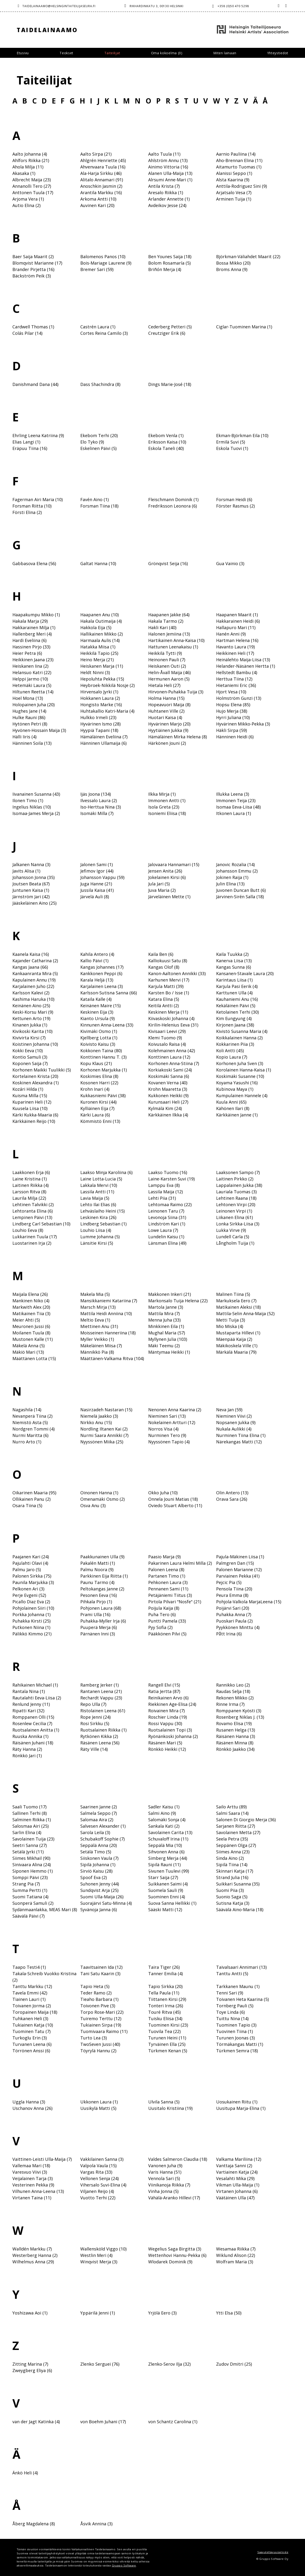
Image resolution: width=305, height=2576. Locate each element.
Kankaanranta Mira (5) (35, 973)
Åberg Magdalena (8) (33, 2524)
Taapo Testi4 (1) (29, 1967)
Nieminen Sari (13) (167, 1416)
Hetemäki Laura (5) (31, 685)
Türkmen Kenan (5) (167, 2050)
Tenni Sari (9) (229, 1993)
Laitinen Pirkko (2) (234, 1179)
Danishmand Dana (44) (35, 384)
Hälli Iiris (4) (24, 737)
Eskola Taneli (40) (166, 448)
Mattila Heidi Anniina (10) (106, 1313)
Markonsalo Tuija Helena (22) (178, 1300)
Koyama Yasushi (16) (237, 1083)
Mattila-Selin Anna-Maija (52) (245, 1313)
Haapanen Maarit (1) (237, 614)
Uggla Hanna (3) (28, 2102)
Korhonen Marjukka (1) (103, 1070)
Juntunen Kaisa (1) (30, 890)
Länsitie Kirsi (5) (96, 1243)
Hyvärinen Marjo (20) (169, 724)
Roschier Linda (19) (167, 1717)
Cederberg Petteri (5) (170, 327)
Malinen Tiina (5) (233, 1294)
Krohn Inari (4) (94, 1089)
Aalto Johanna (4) (29, 154)
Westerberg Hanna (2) (34, 2255)
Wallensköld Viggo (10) (103, 2249)
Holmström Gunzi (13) (238, 698)
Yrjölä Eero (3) (162, 2313)
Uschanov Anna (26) (32, 2108)
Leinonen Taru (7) (166, 1211)
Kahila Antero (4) (97, 954)
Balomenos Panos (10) (102, 256)
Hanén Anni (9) (231, 634)
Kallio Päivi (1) (94, 960)
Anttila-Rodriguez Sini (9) (241, 186)
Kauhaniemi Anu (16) (237, 999)
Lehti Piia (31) (162, 1198)
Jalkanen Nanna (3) (31, 864)
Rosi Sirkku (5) (94, 1723)
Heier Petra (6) (27, 653)
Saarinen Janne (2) (98, 1807)
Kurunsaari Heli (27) (168, 1102)
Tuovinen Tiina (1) (234, 2031)
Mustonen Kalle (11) (32, 1339)
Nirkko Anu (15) (96, 1422)
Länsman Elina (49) (167, 1243)
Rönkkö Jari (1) (27, 1755)
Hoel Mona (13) (27, 698)
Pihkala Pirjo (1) (96, 1601)
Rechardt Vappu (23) (101, 1698)
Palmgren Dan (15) (235, 1563)
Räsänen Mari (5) (165, 1743)
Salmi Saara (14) (232, 1813)
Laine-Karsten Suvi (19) (171, 1179)
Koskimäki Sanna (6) (168, 1076)
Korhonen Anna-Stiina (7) (173, 1063)
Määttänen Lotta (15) (34, 1358)
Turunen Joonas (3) (235, 2038)
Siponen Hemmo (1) (32, 1871)
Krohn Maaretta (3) (167, 1089)
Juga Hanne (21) (96, 884)
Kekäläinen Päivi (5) (235, 1005)
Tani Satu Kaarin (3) (100, 1973)
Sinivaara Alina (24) (31, 1864)
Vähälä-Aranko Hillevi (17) (174, 2198)
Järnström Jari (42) (31, 896)
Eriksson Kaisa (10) (167, 442)
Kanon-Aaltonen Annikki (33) (177, 973)
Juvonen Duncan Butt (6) (241, 890)
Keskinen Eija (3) (96, 1012)
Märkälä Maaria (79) (236, 1352)
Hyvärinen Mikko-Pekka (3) (243, 724)
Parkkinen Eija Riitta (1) (104, 1576)
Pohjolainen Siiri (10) (33, 1608)
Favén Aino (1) (94, 499)
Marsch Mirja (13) (98, 1307)
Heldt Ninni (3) (95, 672)
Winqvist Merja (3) (98, 2262)
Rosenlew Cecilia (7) (32, 1723)
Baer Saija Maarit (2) (33, 256)
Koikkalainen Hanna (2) (239, 1038)
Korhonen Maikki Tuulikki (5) (41, 1070)
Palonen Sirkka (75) (31, 1576)
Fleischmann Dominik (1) (173, 499)
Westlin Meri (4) (96, 2255)
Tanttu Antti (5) (232, 1973)
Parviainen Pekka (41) (237, 1576)
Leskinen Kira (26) (98, 1217)
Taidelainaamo (47, 30)
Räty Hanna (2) (27, 1749)
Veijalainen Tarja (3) (32, 2178)
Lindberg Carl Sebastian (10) (41, 1224)
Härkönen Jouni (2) (167, 743)
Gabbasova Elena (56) (34, 563)
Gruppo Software (124, 2565)
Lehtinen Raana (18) (236, 1198)
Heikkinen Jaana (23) (32, 659)
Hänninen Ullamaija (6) (103, 743)
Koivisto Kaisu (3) (97, 1044)
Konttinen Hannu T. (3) (103, 1057)
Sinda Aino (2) (230, 1858)
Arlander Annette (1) (169, 199)
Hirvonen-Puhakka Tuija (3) (175, 692)
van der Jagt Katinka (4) (36, 2421)
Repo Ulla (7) (93, 1704)
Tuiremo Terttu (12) (100, 2018)
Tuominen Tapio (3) (236, 2025)
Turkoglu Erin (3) (29, 2038)
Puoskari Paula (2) (234, 1621)
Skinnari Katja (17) (234, 1871)
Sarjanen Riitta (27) (235, 1826)
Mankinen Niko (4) (30, 1300)
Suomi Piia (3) (230, 1890)
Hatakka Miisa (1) (97, 647)
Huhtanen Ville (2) (166, 711)
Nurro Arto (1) (26, 1442)
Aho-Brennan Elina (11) (239, 160)
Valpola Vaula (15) (98, 2165)
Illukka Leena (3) (232, 794)
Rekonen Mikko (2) (235, 1698)
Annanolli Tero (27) (31, 186)
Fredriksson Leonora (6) (172, 506)
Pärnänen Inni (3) (97, 1634)
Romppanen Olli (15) (33, 1717)
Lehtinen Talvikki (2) (33, 1204)
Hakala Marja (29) (30, 621)
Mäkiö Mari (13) (28, 1352)
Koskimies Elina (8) (99, 1076)
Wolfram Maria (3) (234, 2262)
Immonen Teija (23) (235, 800)
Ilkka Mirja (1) (162, 794)
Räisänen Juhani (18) (32, 1743)
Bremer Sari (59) (96, 269)
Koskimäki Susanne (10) (240, 1076)
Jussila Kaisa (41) (97, 890)
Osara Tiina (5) (27, 1505)
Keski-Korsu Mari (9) (32, 1012)
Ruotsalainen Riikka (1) (103, 1730)
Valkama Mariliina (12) (238, 2159)
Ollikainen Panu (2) (31, 1499)
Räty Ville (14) (94, 1749)
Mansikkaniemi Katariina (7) (108, 1300)
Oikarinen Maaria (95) (34, 1492)
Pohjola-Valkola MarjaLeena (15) (248, 1601)
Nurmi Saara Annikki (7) (104, 1435)
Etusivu (23, 53)
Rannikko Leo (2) (233, 1685)
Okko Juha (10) (163, 1492)
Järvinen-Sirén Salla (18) (240, 896)
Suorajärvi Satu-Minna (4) (106, 1903)
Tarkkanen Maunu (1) (237, 1986)
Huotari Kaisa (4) (165, 717)
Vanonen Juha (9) (165, 2165)
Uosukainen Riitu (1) (236, 2102)
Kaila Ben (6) (160, 954)
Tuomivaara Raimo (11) (103, 2031)
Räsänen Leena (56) (99, 1743)
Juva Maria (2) (162, 890)
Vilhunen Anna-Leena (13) (38, 2191)
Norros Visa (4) (163, 1429)
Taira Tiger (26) (164, 1967)
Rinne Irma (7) (230, 1704)
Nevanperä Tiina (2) (32, 1416)
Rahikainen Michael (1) (35, 1685)
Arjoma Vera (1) (28, 199)
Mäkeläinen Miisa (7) (101, 1345)
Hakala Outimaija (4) (101, 621)
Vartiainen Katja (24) (237, 2172)
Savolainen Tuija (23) (33, 1839)
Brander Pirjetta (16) (33, 269)
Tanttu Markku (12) (32, 1986)
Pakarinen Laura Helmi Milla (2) (180, 1563)
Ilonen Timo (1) (27, 800)
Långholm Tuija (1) (235, 1243)
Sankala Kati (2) (163, 1826)
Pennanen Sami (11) (168, 1589)
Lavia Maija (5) (94, 1198)
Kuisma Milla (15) (29, 1095)
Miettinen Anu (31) (99, 1326)
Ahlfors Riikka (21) (30, 160)
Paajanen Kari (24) (30, 1556)
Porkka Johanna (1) (31, 1614)
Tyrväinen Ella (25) (166, 2044)
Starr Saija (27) (163, 1877)
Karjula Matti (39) (165, 986)
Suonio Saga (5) (231, 1897)
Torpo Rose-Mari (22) (101, 2012)
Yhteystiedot (277, 53)
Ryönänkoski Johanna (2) (173, 1736)
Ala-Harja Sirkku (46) (101, 173)
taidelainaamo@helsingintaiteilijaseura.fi (59, 6)
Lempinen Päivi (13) (32, 1217)
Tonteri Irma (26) (165, 2005)
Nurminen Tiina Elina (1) (240, 1435)
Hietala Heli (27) (164, 685)
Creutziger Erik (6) (166, 333)
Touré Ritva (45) (164, 2012)
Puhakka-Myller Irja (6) (103, 1621)
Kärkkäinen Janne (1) (237, 1115)
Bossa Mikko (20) (233, 263)
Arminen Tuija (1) (233, 199)
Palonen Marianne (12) (239, 1569)
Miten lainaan (224, 53)
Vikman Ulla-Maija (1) (237, 2185)
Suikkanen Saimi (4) (168, 1884)
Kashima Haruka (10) (33, 999)
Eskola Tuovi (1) (232, 448)
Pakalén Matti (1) (97, 1563)
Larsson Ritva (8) (29, 1191)
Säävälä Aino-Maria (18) (239, 1909)
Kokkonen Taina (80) (101, 1050)
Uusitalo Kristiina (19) (170, 2108)
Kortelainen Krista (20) (35, 1076)
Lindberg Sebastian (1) (103, 1224)
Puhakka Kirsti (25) (31, 1621)
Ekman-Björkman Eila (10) (242, 435)
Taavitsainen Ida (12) (101, 1967)
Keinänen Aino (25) (31, 1005)
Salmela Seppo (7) (98, 1813)
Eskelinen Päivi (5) (98, 448)
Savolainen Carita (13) (170, 1832)
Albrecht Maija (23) (31, 180)
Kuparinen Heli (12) (31, 1102)
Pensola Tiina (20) (234, 1589)
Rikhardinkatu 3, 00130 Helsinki (156, 6)
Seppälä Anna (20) (98, 1845)
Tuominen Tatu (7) (31, 2031)
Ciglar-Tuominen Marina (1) (244, 327)
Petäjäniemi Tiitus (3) (170, 1595)
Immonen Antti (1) (166, 800)
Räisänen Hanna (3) (235, 1736)
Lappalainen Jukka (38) (239, 1185)
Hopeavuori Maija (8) (169, 704)
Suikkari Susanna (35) (237, 1884)
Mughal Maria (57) (166, 1333)
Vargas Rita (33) (96, 2172)
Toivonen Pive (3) (97, 2005)
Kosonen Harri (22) (99, 1083)
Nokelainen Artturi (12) (171, 1422)
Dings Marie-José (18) (169, 384)
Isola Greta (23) (163, 807)
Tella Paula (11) (163, 1993)
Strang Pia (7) (26, 1884)
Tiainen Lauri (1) (29, 1999)
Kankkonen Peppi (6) (101, 973)
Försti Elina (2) (27, 512)
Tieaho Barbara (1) (99, 1999)
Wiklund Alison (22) (235, 2255)
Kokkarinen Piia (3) (235, 1044)
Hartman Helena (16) (237, 640)
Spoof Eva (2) (93, 1877)
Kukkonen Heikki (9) (168, 1095)
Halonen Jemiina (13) (169, 634)
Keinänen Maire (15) (100, 1005)
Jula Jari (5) (159, 884)
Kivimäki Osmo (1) (98, 1031)
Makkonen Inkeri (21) (169, 1294)
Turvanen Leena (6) (31, 2044)
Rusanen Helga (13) (235, 1730)
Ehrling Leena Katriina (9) (38, 435)
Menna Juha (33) (164, 1320)
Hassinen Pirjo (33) (31, 647)
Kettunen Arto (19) (31, 1018)
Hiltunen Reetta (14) (32, 692)
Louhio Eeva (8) (27, 1230)
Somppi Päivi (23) (30, 1877)
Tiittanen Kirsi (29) (167, 1999)
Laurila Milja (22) (29, 1198)
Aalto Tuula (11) (164, 154)
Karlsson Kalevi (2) (30, 993)
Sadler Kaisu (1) (163, 1807)
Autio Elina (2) (26, 205)
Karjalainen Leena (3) (101, 986)
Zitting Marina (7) (30, 2364)
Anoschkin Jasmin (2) (101, 186)
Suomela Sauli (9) (165, 1890)
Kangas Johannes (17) (101, 967)
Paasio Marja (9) (164, 1556)
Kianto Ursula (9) (97, 1018)
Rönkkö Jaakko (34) (235, 1749)
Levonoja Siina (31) (167, 1217)
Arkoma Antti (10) (98, 199)
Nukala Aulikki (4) (233, 1429)
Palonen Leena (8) (166, 1569)
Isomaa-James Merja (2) (36, 813)
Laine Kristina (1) (29, 1179)
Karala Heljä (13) (96, 980)
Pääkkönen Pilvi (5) (167, 1634)
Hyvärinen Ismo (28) (100, 724)
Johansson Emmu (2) (237, 871)
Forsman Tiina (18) (99, 506)
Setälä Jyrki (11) (28, 1852)
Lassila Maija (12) (165, 1191)
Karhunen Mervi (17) (168, 980)
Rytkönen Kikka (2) (99, 1736)
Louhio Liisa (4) (95, 1230)
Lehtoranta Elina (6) (32, 1211)
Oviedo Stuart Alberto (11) (175, 1505)
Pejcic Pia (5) (228, 1582)
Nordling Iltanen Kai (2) (103, 1429)
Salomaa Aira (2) (96, 1819)
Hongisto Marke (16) (101, 704)
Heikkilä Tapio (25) (99, 653)
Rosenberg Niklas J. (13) (240, 1717)
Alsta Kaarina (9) (232, 180)
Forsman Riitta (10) (31, 506)
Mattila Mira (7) (164, 1313)
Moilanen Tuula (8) (31, 1333)
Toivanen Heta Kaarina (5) (242, 1999)
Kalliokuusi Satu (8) (167, 960)
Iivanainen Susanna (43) (36, 794)
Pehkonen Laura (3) (168, 1582)
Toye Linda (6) (230, 2012)
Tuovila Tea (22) (164, 2031)
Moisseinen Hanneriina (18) (108, 1333)
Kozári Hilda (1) (27, 1089)
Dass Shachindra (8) (100, 384)
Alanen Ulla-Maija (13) (170, 173)
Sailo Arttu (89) (231, 1807)
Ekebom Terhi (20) (99, 435)
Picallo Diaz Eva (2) (31, 1601)
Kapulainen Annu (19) (34, 980)
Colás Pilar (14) (27, 333)
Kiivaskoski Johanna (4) (171, 1018)
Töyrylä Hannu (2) (98, 2050)
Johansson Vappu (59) (102, 877)
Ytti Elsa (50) (228, 2313)
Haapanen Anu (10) (99, 614)
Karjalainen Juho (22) (33, 986)
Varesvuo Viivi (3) (29, 2172)
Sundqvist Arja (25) (99, 1890)
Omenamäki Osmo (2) (102, 1499)
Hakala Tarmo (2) (165, 621)
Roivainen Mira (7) (166, 1710)
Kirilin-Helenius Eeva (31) (173, 1025)
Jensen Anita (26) (165, 871)
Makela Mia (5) (95, 1294)
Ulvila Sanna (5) (163, 2102)
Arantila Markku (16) (101, 192)
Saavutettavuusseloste (272, 2552)
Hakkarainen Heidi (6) (238, 621)
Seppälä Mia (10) (165, 1845)
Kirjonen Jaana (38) (235, 1025)
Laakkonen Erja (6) (31, 1172)
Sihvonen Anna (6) (166, 1852)
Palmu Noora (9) (96, 1569)
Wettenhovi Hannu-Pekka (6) (177, 2255)
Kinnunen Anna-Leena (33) (106, 1025)
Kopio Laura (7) (231, 1057)
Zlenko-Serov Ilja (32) (169, 2364)
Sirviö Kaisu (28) (96, 1871)
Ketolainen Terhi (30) (237, 1012)
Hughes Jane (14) (29, 711)
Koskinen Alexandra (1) (35, 1083)
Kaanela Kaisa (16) (30, 954)
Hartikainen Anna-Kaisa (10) (176, 640)
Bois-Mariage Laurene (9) (105, 263)
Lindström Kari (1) (166, 1224)
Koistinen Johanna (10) (35, 1044)
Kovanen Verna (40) (167, 1083)
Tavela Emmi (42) (29, 1993)
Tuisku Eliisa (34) (165, 2018)
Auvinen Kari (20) (97, 205)
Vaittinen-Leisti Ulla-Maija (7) (42, 2159)
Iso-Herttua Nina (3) (100, 807)
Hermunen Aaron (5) (168, 679)
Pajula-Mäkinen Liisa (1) (240, 1556)
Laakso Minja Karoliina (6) (106, 1172)
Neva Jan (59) (229, 1409)
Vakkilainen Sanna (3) (101, 2159)
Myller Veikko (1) (97, 1339)
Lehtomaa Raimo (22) (170, 1204)
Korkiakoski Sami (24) (170, 1070)
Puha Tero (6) (162, 1614)
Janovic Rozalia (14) (235, 864)
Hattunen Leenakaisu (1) (173, 647)
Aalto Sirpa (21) (96, 154)
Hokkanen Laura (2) (100, 698)
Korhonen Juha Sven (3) (239, 1063)
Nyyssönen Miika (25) (101, 1442)
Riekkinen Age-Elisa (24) (172, 1704)
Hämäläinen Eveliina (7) (103, 737)
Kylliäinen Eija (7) (97, 1108)
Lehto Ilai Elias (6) (98, 1204)
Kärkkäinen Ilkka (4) (168, 1115)
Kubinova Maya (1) (234, 1089)
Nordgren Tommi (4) (33, 1429)
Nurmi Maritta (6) (30, 1435)
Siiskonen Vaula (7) (99, 1858)
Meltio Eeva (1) (95, 1320)
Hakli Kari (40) (162, 627)
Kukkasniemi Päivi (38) (103, 1095)
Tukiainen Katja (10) (32, 2025)
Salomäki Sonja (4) (166, 1819)
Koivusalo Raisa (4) (167, 1044)
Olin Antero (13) (232, 1492)
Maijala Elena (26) (30, 1294)
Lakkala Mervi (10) (98, 1185)
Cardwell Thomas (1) (33, 327)
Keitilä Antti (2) (163, 1005)
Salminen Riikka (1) (31, 1819)
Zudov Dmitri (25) (234, 2364)
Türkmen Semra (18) (237, 2050)
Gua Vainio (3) (230, 563)
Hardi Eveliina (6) (29, 640)
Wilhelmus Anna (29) (33, 2262)
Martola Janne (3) (165, 1307)
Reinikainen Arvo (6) (168, 1698)
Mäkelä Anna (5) (28, 1345)
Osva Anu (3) (93, 1505)
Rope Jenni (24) (95, 1717)
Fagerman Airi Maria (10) (37, 499)
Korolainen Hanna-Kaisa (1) (243, 1070)
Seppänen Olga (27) (236, 1845)
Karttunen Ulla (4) (234, 993)
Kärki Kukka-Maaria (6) (35, 1115)
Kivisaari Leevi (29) (167, 1031)
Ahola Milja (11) (27, 167)
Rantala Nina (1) (28, 1691)
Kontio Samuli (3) (29, 1057)
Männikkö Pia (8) (97, 1352)
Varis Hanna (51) (164, 2172)
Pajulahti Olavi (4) (30, 1563)
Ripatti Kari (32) (28, 1710)
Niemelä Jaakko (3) (99, 1416)
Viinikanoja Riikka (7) (169, 2185)
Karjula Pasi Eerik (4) (237, 986)
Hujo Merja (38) (231, 711)
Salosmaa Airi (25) (30, 1826)
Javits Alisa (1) (26, 871)
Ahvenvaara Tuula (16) (102, 167)
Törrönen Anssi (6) (31, 2050)
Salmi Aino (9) (162, 1813)
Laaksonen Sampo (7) (238, 1172)
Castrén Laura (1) (97, 327)
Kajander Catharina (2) (35, 960)
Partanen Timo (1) (166, 1576)
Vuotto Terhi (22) (97, 2198)
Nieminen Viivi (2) (234, 1416)
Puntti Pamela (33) (167, 1621)
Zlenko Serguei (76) (99, 2364)
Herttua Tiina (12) (234, 679)
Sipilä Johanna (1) (97, 1864)
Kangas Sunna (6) (233, 967)
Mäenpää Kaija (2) (234, 1339)
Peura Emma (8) (232, 1595)
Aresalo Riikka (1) (165, 192)
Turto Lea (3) (93, 2038)
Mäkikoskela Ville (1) (236, 1345)
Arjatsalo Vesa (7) (233, 192)
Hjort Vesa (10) (231, 692)
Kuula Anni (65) (231, 1102)
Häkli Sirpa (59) (231, 730)
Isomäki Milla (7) (96, 813)
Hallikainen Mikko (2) (101, 634)
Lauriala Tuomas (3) (236, 1191)
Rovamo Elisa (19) (234, 1723)
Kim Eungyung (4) (234, 1018)
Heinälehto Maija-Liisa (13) (243, 659)
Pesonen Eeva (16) (98, 1595)
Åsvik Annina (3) (96, 2524)
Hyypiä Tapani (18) (99, 730)
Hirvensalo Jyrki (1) (99, 692)
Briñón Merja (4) (164, 269)
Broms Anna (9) (231, 269)
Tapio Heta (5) (94, 1986)
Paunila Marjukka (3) (33, 1582)
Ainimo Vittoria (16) (168, 167)
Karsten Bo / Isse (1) (168, 993)
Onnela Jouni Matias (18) (173, 1499)
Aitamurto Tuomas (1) (238, 167)
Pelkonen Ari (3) (28, 1589)
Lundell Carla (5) (232, 1236)
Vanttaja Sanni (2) (234, 2165)
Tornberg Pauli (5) (234, 2005)
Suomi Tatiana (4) (30, 1897)
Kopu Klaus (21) (96, 1063)
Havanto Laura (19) (235, 647)
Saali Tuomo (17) (29, 1807)
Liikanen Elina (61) (234, 1217)
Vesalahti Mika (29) (235, 2178)
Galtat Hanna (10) (98, 563)
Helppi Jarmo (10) (30, 679)
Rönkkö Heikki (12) (167, 1749)
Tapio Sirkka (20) (165, 1986)
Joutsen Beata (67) (31, 884)
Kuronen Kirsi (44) (98, 1102)
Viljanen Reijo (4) (97, 2191)
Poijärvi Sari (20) (232, 1608)
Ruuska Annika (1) (30, 1736)
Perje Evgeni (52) (29, 1595)
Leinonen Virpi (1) (234, 1211)
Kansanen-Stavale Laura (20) (245, 973)
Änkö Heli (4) (25, 2473)
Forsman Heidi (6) (234, 499)
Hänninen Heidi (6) (235, 737)
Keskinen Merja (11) (168, 1012)
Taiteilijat (112, 53)
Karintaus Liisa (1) (234, 980)
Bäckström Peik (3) (31, 276)
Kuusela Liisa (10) (29, 1108)
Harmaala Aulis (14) (100, 640)
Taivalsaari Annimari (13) (241, 1967)
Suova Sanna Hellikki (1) (172, 1903)
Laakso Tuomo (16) (167, 1172)
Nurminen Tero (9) (167, 1435)
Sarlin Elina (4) (26, 1832)
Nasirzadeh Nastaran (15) (106, 1409)
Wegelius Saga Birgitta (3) (174, 2249)
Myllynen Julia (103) (167, 1339)
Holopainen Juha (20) (33, 704)
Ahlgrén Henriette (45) (103, 160)
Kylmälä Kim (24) (165, 1108)
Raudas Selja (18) (233, 1691)
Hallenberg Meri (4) (32, 634)
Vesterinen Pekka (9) (33, 2185)
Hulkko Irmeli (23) (98, 717)
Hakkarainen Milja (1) (33, 627)
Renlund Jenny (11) (31, 1704)
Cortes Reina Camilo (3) (104, 333)
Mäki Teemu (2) (164, 1345)
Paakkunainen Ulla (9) (102, 1556)
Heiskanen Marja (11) (101, 666)
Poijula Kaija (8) (163, 1608)
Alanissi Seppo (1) (234, 173)
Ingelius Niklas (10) (31, 807)
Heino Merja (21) (97, 659)
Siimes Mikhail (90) (31, 1858)
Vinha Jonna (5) (163, 2191)
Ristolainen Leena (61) (102, 1710)
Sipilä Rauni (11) (164, 1864)
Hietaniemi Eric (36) (236, 685)
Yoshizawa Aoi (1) (29, 2313)
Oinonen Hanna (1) (99, 1492)
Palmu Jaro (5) (26, 1569)
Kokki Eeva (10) (27, 1050)
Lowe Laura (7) (163, 1230)
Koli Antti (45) (230, 1050)
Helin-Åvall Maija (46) (169, 672)
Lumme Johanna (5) (100, 1236)
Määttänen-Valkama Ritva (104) (112, 1358)
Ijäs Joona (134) (95, 794)
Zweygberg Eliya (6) (32, 2370)
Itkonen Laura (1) (233, 813)
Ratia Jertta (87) (164, 1691)
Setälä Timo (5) (95, 1852)
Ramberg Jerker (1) (99, 1685)
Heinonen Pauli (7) (166, 659)
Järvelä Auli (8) (94, 896)
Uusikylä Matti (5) (98, 2108)
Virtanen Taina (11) (31, 2198)
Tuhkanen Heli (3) (30, 2018)
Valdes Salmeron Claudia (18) (177, 2159)
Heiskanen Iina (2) (30, 666)
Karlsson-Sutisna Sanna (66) (108, 993)
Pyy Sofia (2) (160, 1627)
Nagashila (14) (26, 1409)
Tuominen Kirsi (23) (168, 2025)
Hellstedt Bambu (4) (236, 672)
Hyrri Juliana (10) (233, 717)
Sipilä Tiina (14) (231, 1864)
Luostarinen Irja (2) (31, 1243)
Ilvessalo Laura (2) (98, 800)
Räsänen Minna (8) (234, 1743)
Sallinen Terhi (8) (29, 1813)
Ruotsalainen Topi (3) (170, 1730)
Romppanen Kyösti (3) (238, 1710)
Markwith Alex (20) (31, 1307)
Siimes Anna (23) (232, 1852)
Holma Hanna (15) (166, 698)
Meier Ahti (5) (26, 1320)
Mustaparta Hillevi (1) (238, 1333)
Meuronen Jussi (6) (31, 1326)
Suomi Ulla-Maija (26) (101, 1897)
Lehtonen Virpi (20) (235, 1204)
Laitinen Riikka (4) (30, 1185)
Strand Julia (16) (232, 1877)
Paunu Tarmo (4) (97, 1582)
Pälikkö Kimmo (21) (31, 1634)
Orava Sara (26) (231, 1499)
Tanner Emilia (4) (165, 1973)
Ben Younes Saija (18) (169, 256)
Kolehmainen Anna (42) (171, 1050)
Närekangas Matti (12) (239, 1442)
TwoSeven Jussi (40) (100, 2044)
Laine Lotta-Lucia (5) (101, 1179)
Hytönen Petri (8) (29, 724)
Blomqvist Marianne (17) (37, 263)
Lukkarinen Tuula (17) (34, 1236)
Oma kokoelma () (167, 53)
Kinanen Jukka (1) (29, 1025)
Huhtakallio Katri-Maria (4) (107, 711)
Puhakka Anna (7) (233, 1614)
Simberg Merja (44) (167, 1858)
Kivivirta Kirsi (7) (29, 1038)
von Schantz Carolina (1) (172, 2421)
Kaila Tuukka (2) (232, 954)
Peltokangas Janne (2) (102, 1589)
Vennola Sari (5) (164, 2178)
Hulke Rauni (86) (28, 717)
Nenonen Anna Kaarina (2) (174, 1409)
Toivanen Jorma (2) (31, 2005)
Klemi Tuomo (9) (165, 1038)
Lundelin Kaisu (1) (166, 1236)
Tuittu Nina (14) (232, 2018)
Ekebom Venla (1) (165, 435)
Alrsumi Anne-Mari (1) (170, 180)
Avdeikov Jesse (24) (167, 205)
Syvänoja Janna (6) (98, 1909)
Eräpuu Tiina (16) (29, 448)
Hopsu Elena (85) (233, 704)
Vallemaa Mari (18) (31, 2165)
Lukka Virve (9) (231, 1230)
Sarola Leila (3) (95, 1832)
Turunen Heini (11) (167, 2038)
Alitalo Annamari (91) (101, 180)
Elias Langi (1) (26, 442)
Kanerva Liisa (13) (234, 960)
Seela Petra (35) (232, 1839)
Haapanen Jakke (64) (168, 614)
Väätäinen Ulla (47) (235, 2198)
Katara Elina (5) (163, 999)
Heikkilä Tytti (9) (165, 653)
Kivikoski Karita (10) (32, 1031)
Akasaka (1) (23, 173)
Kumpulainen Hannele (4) (241, 1095)
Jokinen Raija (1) (232, 877)
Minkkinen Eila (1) (166, 1326)
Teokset (66, 53)
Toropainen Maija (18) (34, 2012)
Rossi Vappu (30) (165, 1723)
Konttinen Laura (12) (169, 1057)
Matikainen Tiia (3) (31, 1313)
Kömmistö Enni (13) (100, 1121)
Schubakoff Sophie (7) (102, 1839)
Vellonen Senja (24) (99, 2178)
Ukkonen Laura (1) (99, 2102)
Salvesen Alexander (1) (103, 1826)
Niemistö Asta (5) (30, 1422)
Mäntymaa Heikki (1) (169, 1352)
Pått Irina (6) (229, 1634)
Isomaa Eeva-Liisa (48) (238, 807)
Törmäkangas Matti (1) (239, 2044)
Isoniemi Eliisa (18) (167, 813)
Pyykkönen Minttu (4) (237, 1627)
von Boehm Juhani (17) (103, 2421)
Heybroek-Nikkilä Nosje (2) (107, 685)
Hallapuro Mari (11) (235, 627)
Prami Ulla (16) (95, 1614)
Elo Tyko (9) (92, 442)
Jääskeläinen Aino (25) (34, 903)
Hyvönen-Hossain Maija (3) (39, 730)
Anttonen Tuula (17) (32, 192)
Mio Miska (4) (229, 1326)
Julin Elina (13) (230, 884)
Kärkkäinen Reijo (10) (33, 1121)
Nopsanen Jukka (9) (235, 1422)
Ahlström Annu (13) (168, 160)
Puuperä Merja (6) (98, 1627)
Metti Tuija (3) (230, 1320)
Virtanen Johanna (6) (237, 2191)
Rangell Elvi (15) (164, 1685)
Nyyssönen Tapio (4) (169, 1442)
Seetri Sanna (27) (29, 1845)
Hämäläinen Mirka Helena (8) (177, 737)
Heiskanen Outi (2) (167, 666)
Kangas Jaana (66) (30, 967)
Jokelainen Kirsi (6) (167, 877)
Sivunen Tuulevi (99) (168, 1871)
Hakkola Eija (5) (95, 627)
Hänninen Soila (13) (31, 743)
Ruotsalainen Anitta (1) (35, 1730)
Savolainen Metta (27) (238, 1832)
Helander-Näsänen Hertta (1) (245, 666)
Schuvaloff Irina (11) (168, 1839)
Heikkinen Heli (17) (235, 653)
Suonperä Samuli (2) (32, 1903)
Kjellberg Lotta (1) (98, 1038)
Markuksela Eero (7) (236, 1300)
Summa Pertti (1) (29, 1890)
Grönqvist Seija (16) (168, 563)
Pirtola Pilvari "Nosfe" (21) (174, 1601)
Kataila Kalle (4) (96, 999)
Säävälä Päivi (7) (28, 1916)
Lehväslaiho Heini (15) (102, 1211)
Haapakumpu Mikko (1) (36, 614)
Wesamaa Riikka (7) (235, 2249)
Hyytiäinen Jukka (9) (168, 730)
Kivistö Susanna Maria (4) (241, 1031)
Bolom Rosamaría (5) (169, 263)
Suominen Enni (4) (166, 1897)
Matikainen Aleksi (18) (238, 1307)
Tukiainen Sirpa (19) (100, 2025)
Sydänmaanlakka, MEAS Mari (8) (44, 1909)
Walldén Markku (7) (32, 2249)
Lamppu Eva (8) (164, 1185)
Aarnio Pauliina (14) (235, 154)
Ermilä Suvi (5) (230, 442)
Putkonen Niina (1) (31, 1627)
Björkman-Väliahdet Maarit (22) (248, 256)
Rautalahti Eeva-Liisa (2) (36, 1698)
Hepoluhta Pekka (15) (102, 679)
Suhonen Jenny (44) (99, 1884)
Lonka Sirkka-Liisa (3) (237, 1224)
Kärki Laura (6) (95, 1115)
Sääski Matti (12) (165, 1909)
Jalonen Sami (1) (96, 864)
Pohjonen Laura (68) (100, 1608)
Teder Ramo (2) (96, 1993)
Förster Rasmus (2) (235, 506)
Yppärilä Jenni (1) (97, 2313)
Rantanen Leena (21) (101, 1691)
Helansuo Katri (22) (31, 672)
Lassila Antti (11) (97, 1191)
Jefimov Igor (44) (96, 871)
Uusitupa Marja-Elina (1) (240, 2108)
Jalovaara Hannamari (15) (173, 864)
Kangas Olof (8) (163, 967)
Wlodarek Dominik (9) (170, 2262)
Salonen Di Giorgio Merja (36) (246, 1819)
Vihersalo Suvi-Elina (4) (103, 2185)
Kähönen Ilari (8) (232, 1108)
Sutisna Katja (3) (232, 1903)
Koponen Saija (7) (30, 1063)
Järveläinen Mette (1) (169, 896)
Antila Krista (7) (164, 186)
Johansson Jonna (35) (33, 877)
